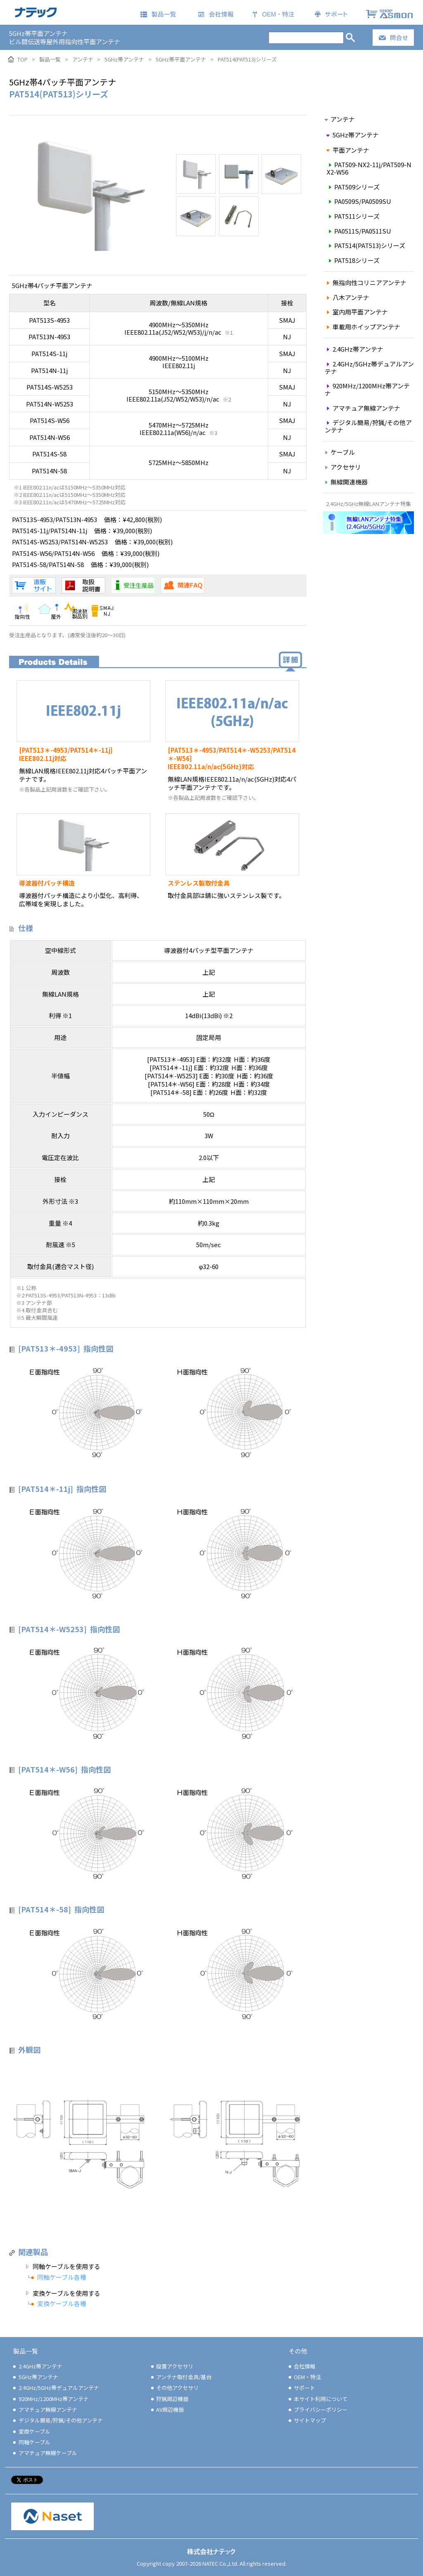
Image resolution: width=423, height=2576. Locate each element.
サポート (301, 2388)
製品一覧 (25, 2351)
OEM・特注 (304, 2377)
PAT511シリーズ (353, 216)
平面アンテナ (347, 150)
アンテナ (339, 119)
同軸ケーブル (31, 2442)
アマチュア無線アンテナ (362, 408)
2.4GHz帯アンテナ (354, 349)
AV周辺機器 (167, 2409)
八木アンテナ (347, 297)
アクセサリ (342, 467)
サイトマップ (306, 2420)
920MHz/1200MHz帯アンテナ (367, 389)
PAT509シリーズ (353, 186)
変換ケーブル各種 (61, 2303)
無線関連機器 (345, 481)
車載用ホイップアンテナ (362, 326)
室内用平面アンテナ (356, 311)
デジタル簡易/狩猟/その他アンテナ (368, 426)
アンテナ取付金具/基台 (181, 2377)
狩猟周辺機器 (169, 2399)
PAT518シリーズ (353, 260)
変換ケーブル (31, 2431)
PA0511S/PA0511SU (359, 231)
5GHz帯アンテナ (351, 134)
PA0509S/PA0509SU (359, 201)
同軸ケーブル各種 (61, 2277)
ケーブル (339, 452)
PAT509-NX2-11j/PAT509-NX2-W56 (369, 168)
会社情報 (301, 2366)
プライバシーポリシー (317, 2409)
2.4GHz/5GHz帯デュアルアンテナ (369, 367)
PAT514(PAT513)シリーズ (366, 245)
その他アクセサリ (174, 2388)
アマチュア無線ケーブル (44, 2453)
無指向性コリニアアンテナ (365, 282)
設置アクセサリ (172, 2366)
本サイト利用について (317, 2399)
